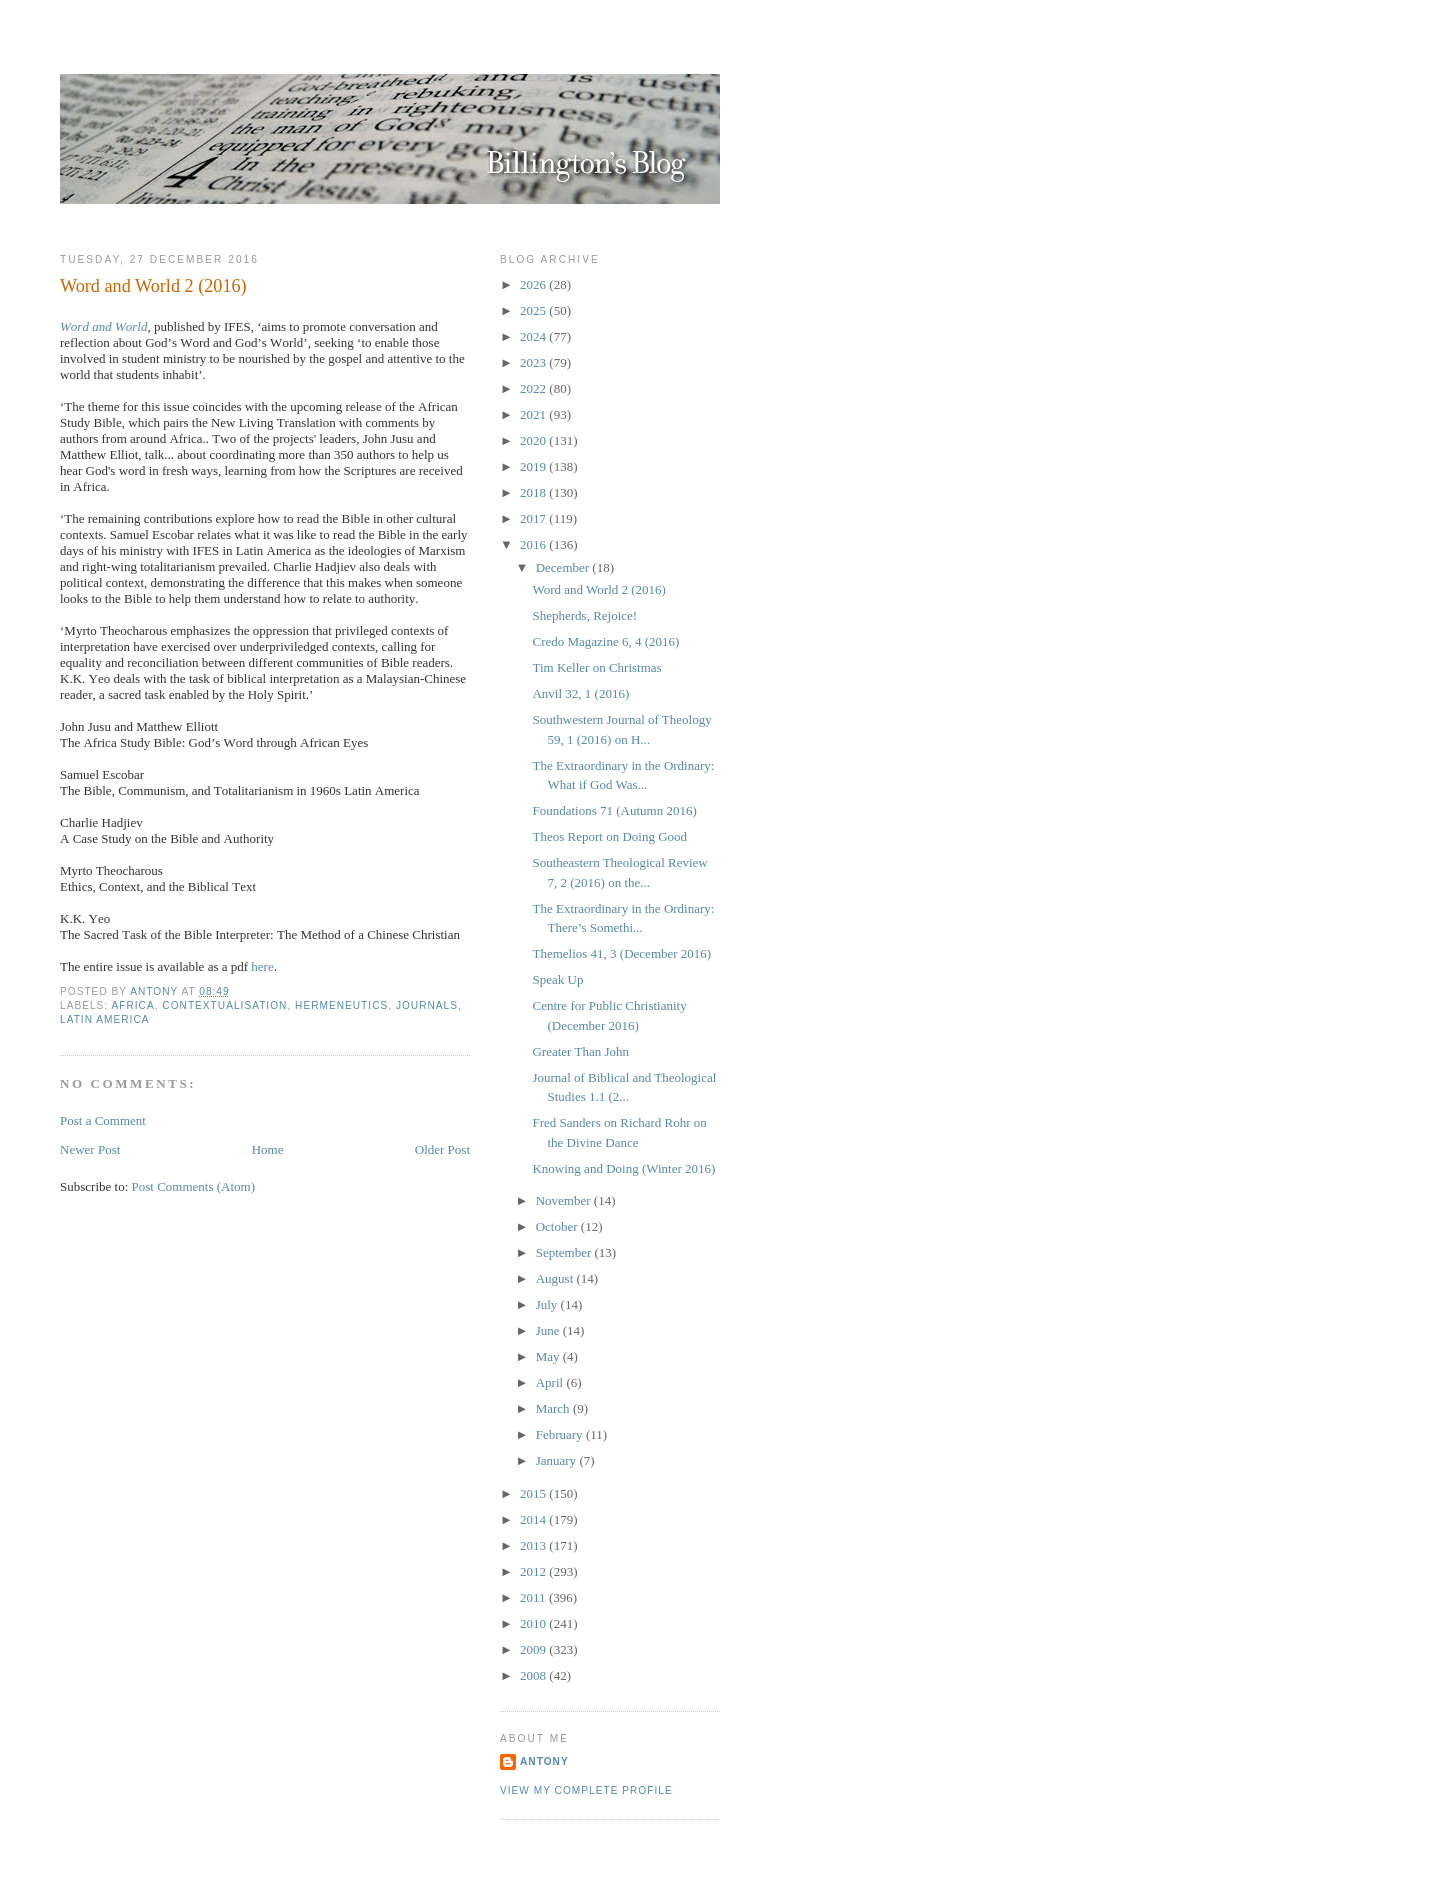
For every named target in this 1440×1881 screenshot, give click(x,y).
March (554, 1408)
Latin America (105, 1019)
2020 (534, 440)
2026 (534, 284)
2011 (534, 1597)
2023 (534, 362)
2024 (534, 336)
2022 (534, 388)
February (561, 1434)
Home (268, 1149)
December (564, 567)
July (548, 1304)
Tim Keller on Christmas (596, 667)
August (556, 1278)
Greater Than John (580, 1051)
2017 (534, 518)
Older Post (442, 1149)
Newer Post (90, 1149)
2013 (534, 1545)
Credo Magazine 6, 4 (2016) (605, 641)
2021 (534, 414)
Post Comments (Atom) (194, 1186)
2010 (534, 1623)
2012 (534, 1571)
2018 (534, 492)
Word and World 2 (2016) (598, 589)
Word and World (103, 326)
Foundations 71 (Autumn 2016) (614, 810)
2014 (534, 1519)
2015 (534, 1493)
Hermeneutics (341, 1005)
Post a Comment (103, 1120)
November (565, 1200)
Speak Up (557, 979)
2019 (534, 466)
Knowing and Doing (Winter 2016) (623, 1168)
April (551, 1382)
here (262, 966)
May (549, 1356)
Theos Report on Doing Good (609, 836)
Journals (427, 1005)
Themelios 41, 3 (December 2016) (621, 953)
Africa (132, 1005)
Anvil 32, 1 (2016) (580, 693)
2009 (534, 1649)
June (549, 1330)
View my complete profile (586, 1790)
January (558, 1460)
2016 (534, 544)
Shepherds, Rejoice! (584, 615)
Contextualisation (224, 1005)
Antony (544, 1761)
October (558, 1226)
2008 (534, 1675)
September (565, 1252)
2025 (534, 310)
